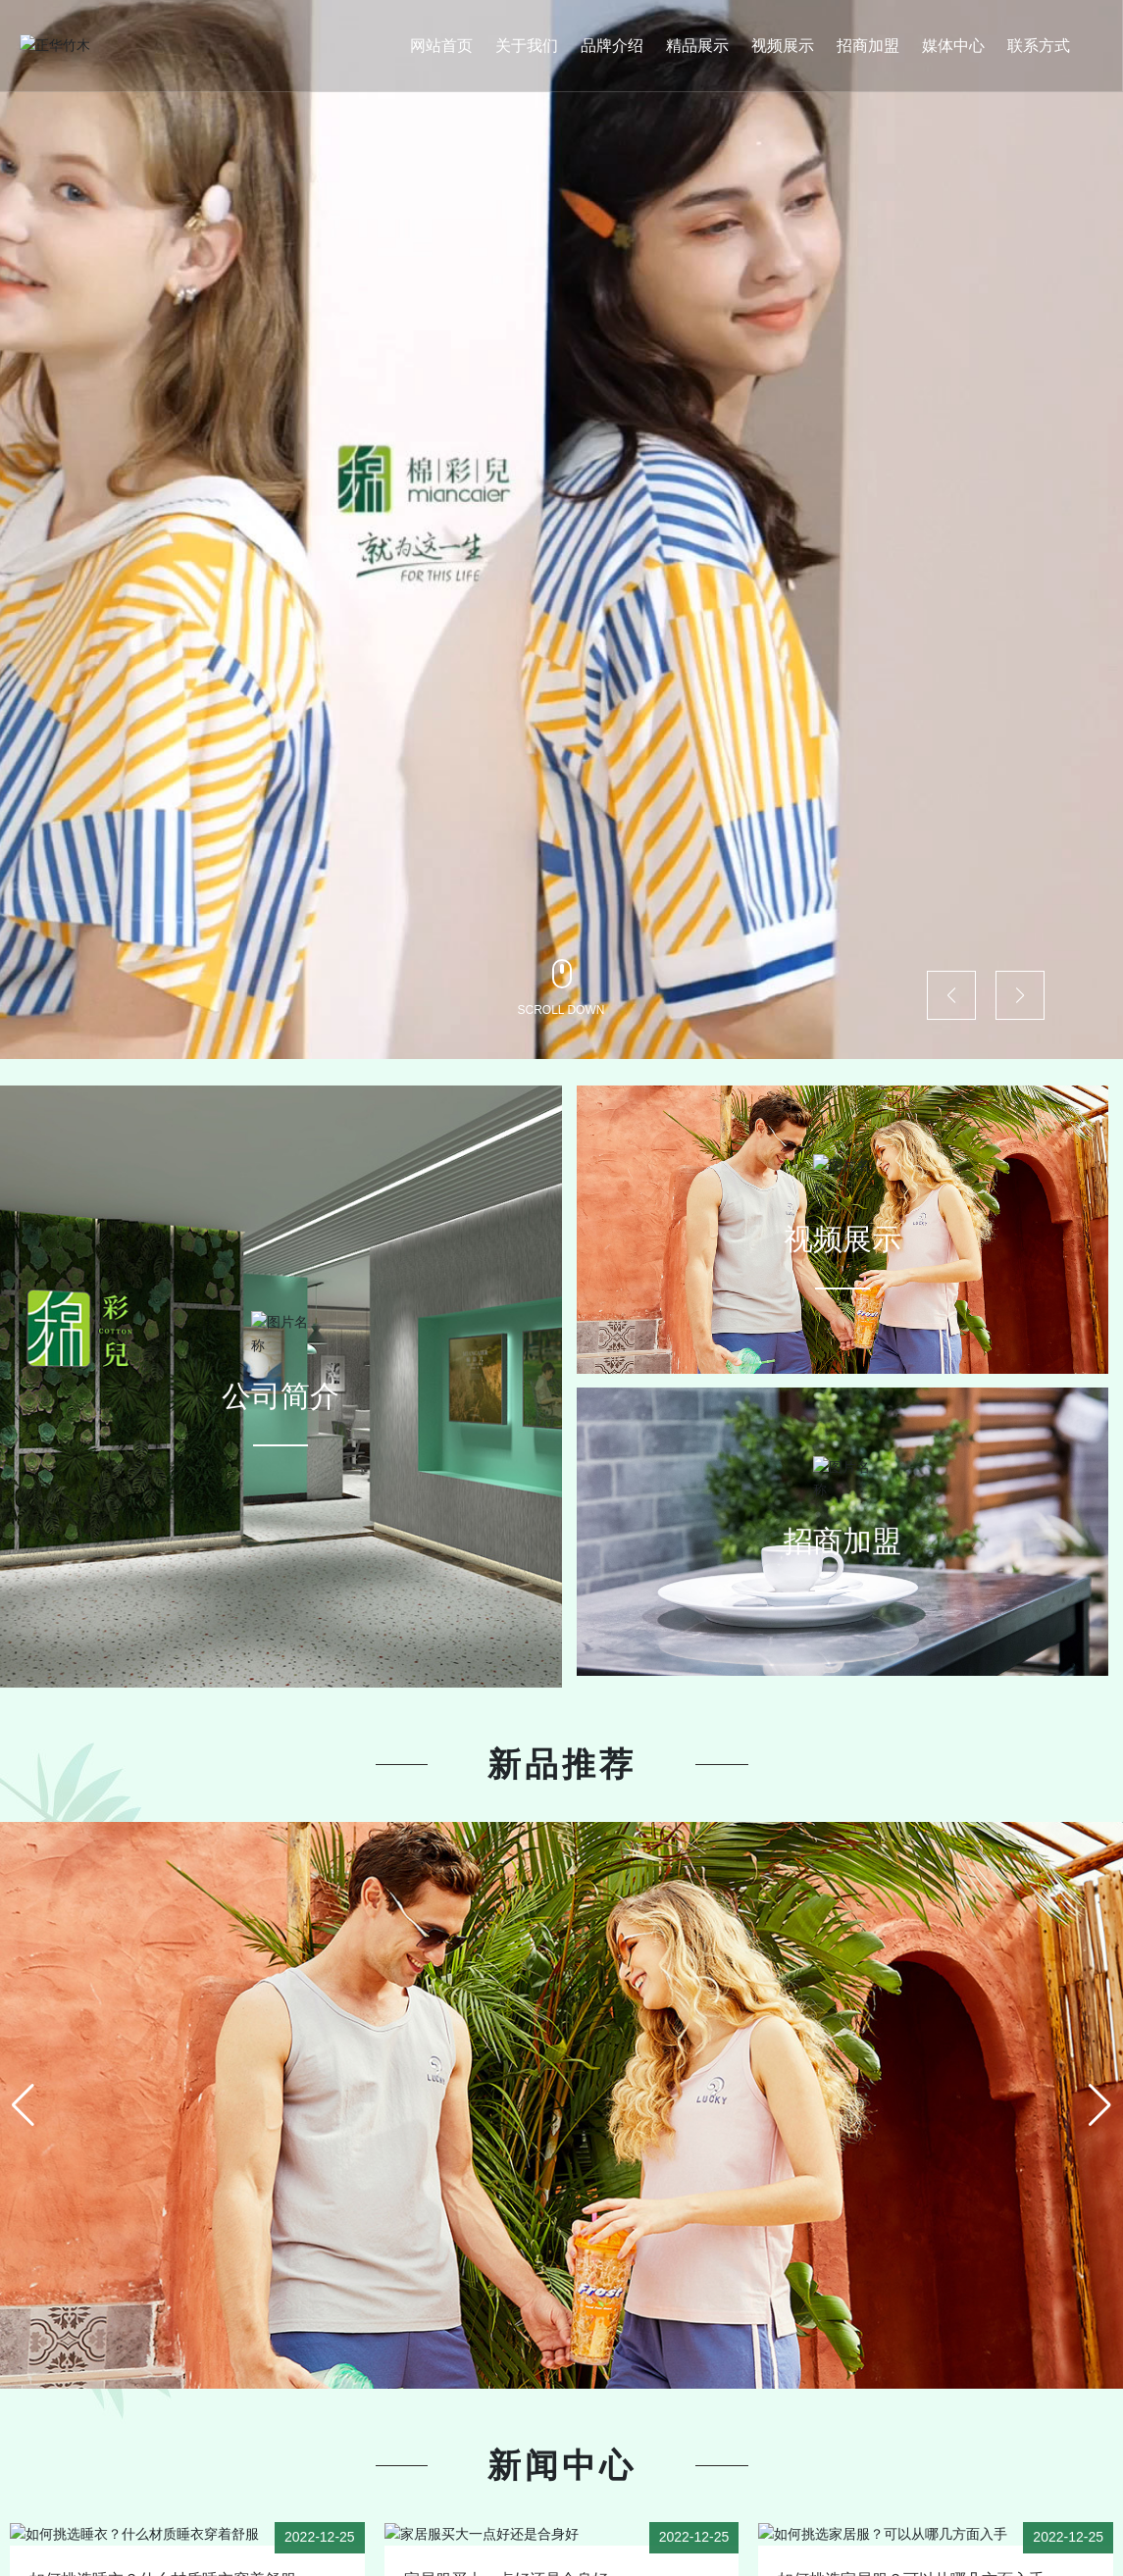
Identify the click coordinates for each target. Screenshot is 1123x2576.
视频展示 (842, 1216)
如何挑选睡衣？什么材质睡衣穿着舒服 (162, 2556)
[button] (951, 995)
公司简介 (280, 1373)
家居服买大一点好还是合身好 (506, 2556)
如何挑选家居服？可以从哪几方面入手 (911, 2556)
